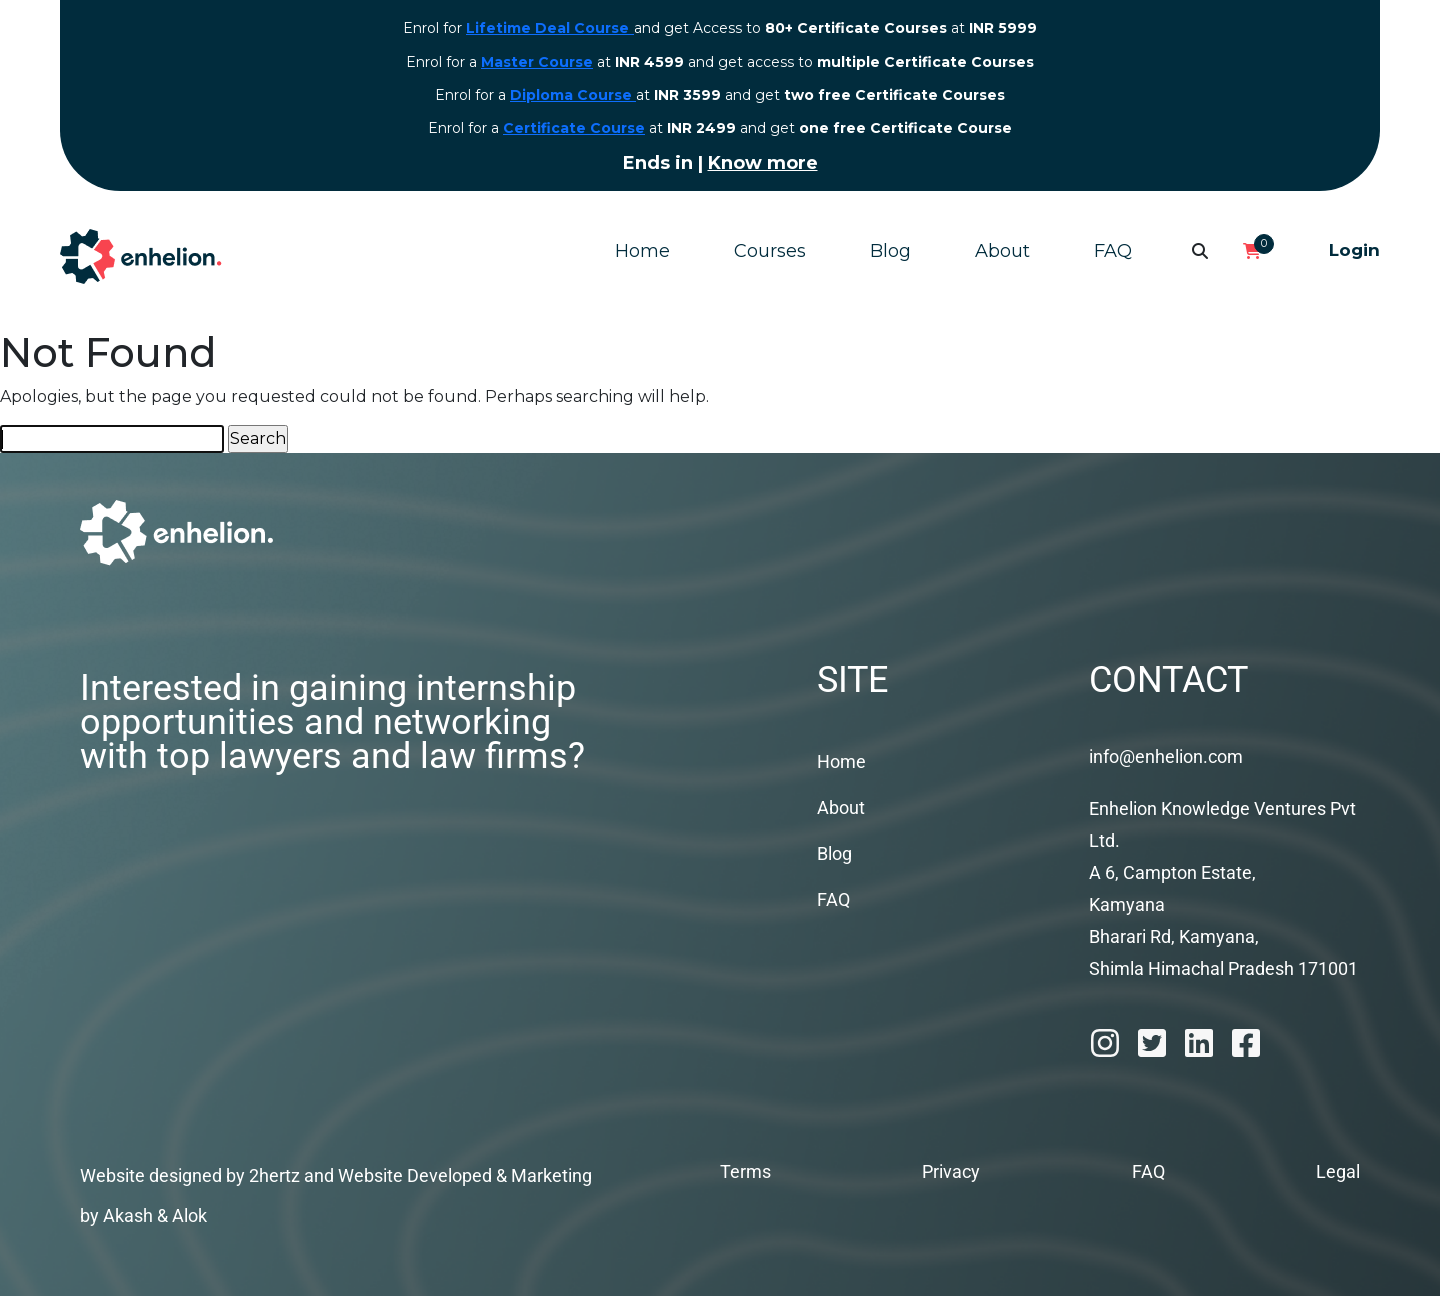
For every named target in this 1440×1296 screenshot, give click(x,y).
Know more (763, 163)
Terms (745, 1171)
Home (642, 251)
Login (1354, 250)
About (1002, 251)
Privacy (951, 1171)
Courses (770, 251)
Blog (890, 251)
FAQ (1113, 251)
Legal (1338, 1171)
